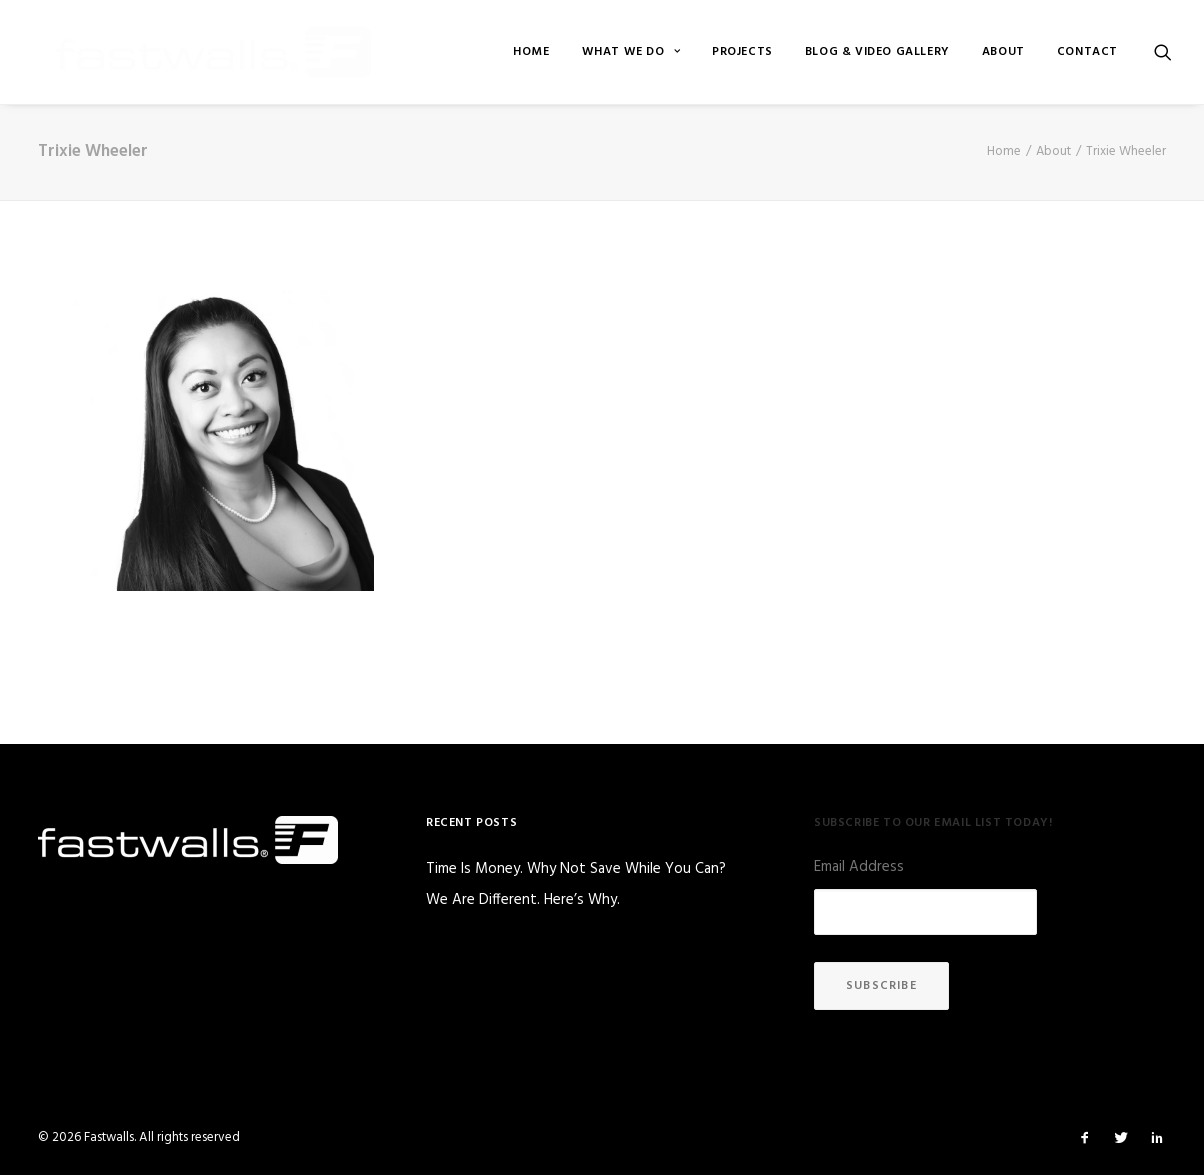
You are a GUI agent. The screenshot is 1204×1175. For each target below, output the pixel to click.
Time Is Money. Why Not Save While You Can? (576, 869)
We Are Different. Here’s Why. (523, 900)
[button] (1163, 52)
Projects (742, 52)
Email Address (859, 867)
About (1003, 52)
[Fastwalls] (189, 52)
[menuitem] (531, 52)
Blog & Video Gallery (877, 52)
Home (531, 52)
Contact (1087, 52)
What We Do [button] (631, 52)
